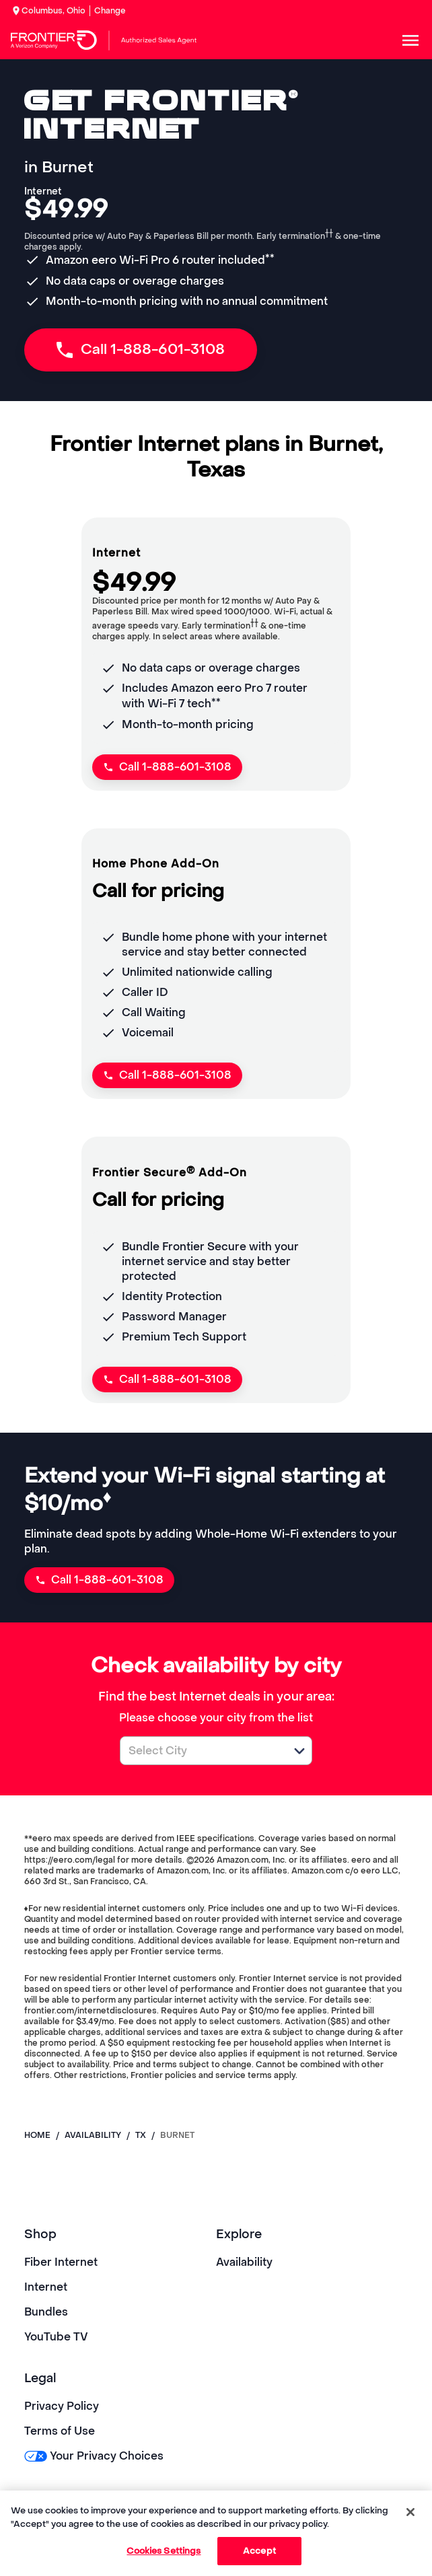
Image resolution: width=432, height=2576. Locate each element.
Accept (259, 2550)
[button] (299, 1751)
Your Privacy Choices (94, 2456)
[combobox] (201, 1750)
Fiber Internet (61, 2262)
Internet (45, 2287)
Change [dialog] (110, 10)
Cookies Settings (164, 2550)
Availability (244, 2262)
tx (140, 2135)
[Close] (410, 2512)
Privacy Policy (61, 2406)
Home (37, 2135)
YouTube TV (56, 2337)
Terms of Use (59, 2431)
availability (93, 2135)
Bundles (46, 2312)
